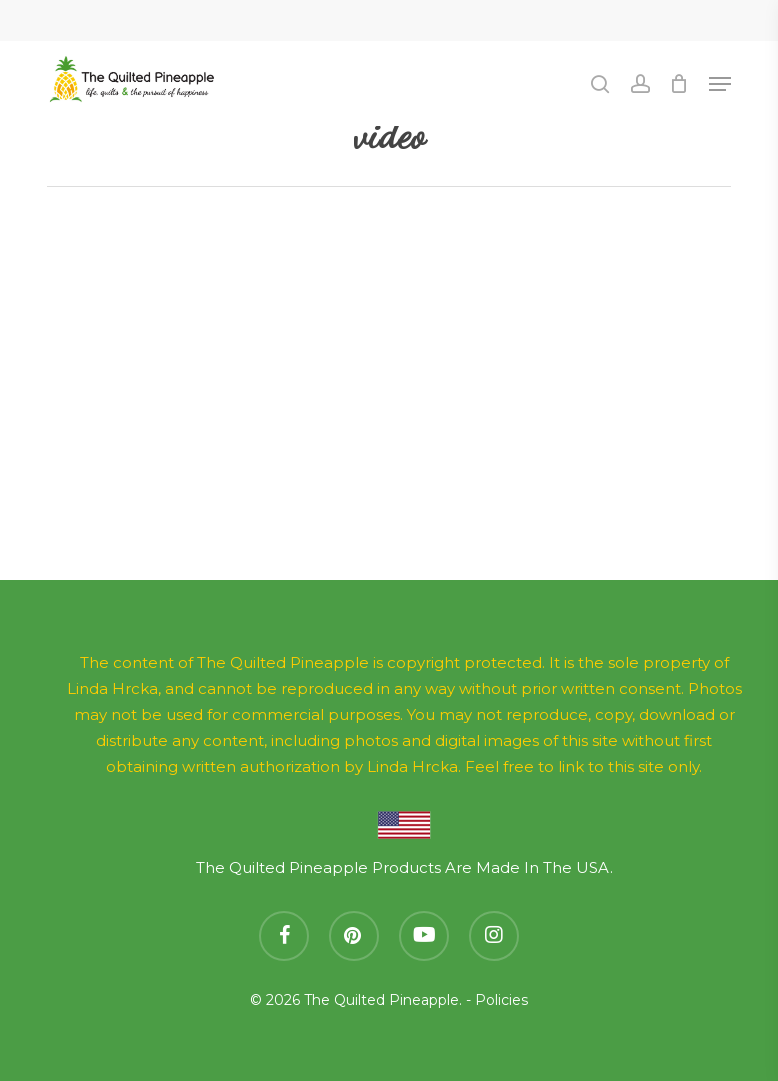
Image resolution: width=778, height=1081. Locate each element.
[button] (720, 84)
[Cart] (679, 84)
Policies (501, 1000)
